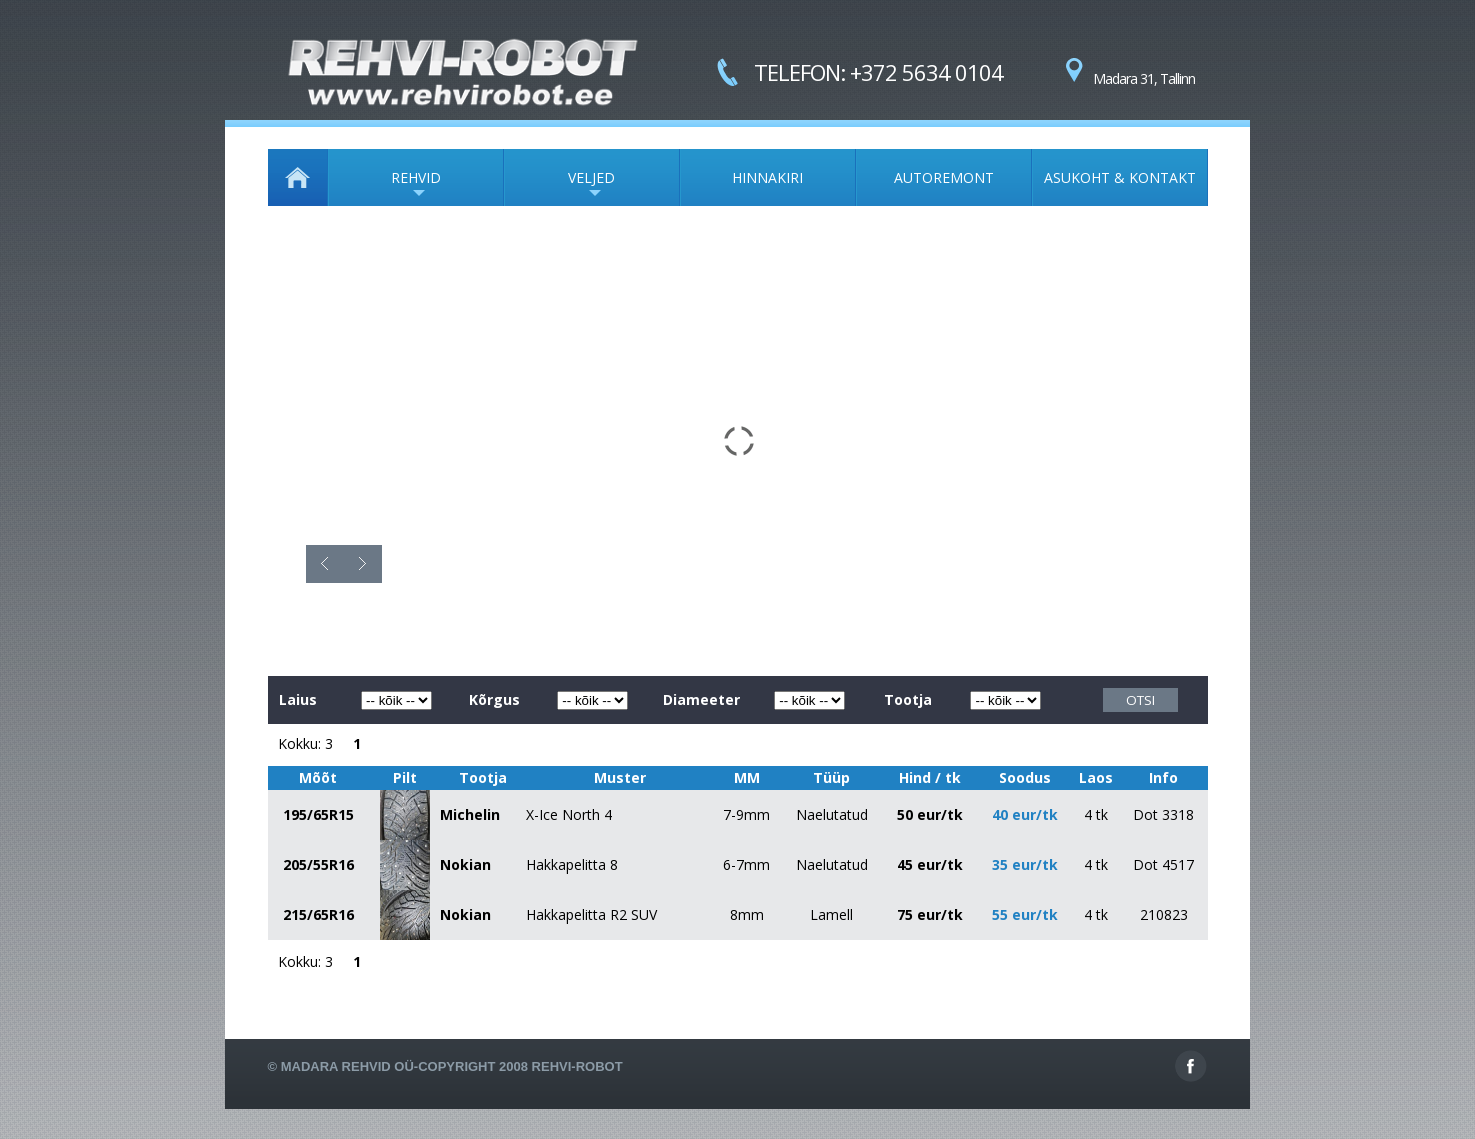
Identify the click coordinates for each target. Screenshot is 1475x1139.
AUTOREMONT (944, 177)
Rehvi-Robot (577, 1066)
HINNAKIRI (767, 177)
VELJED (560, 187)
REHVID (384, 187)
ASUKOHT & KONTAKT (1120, 177)
